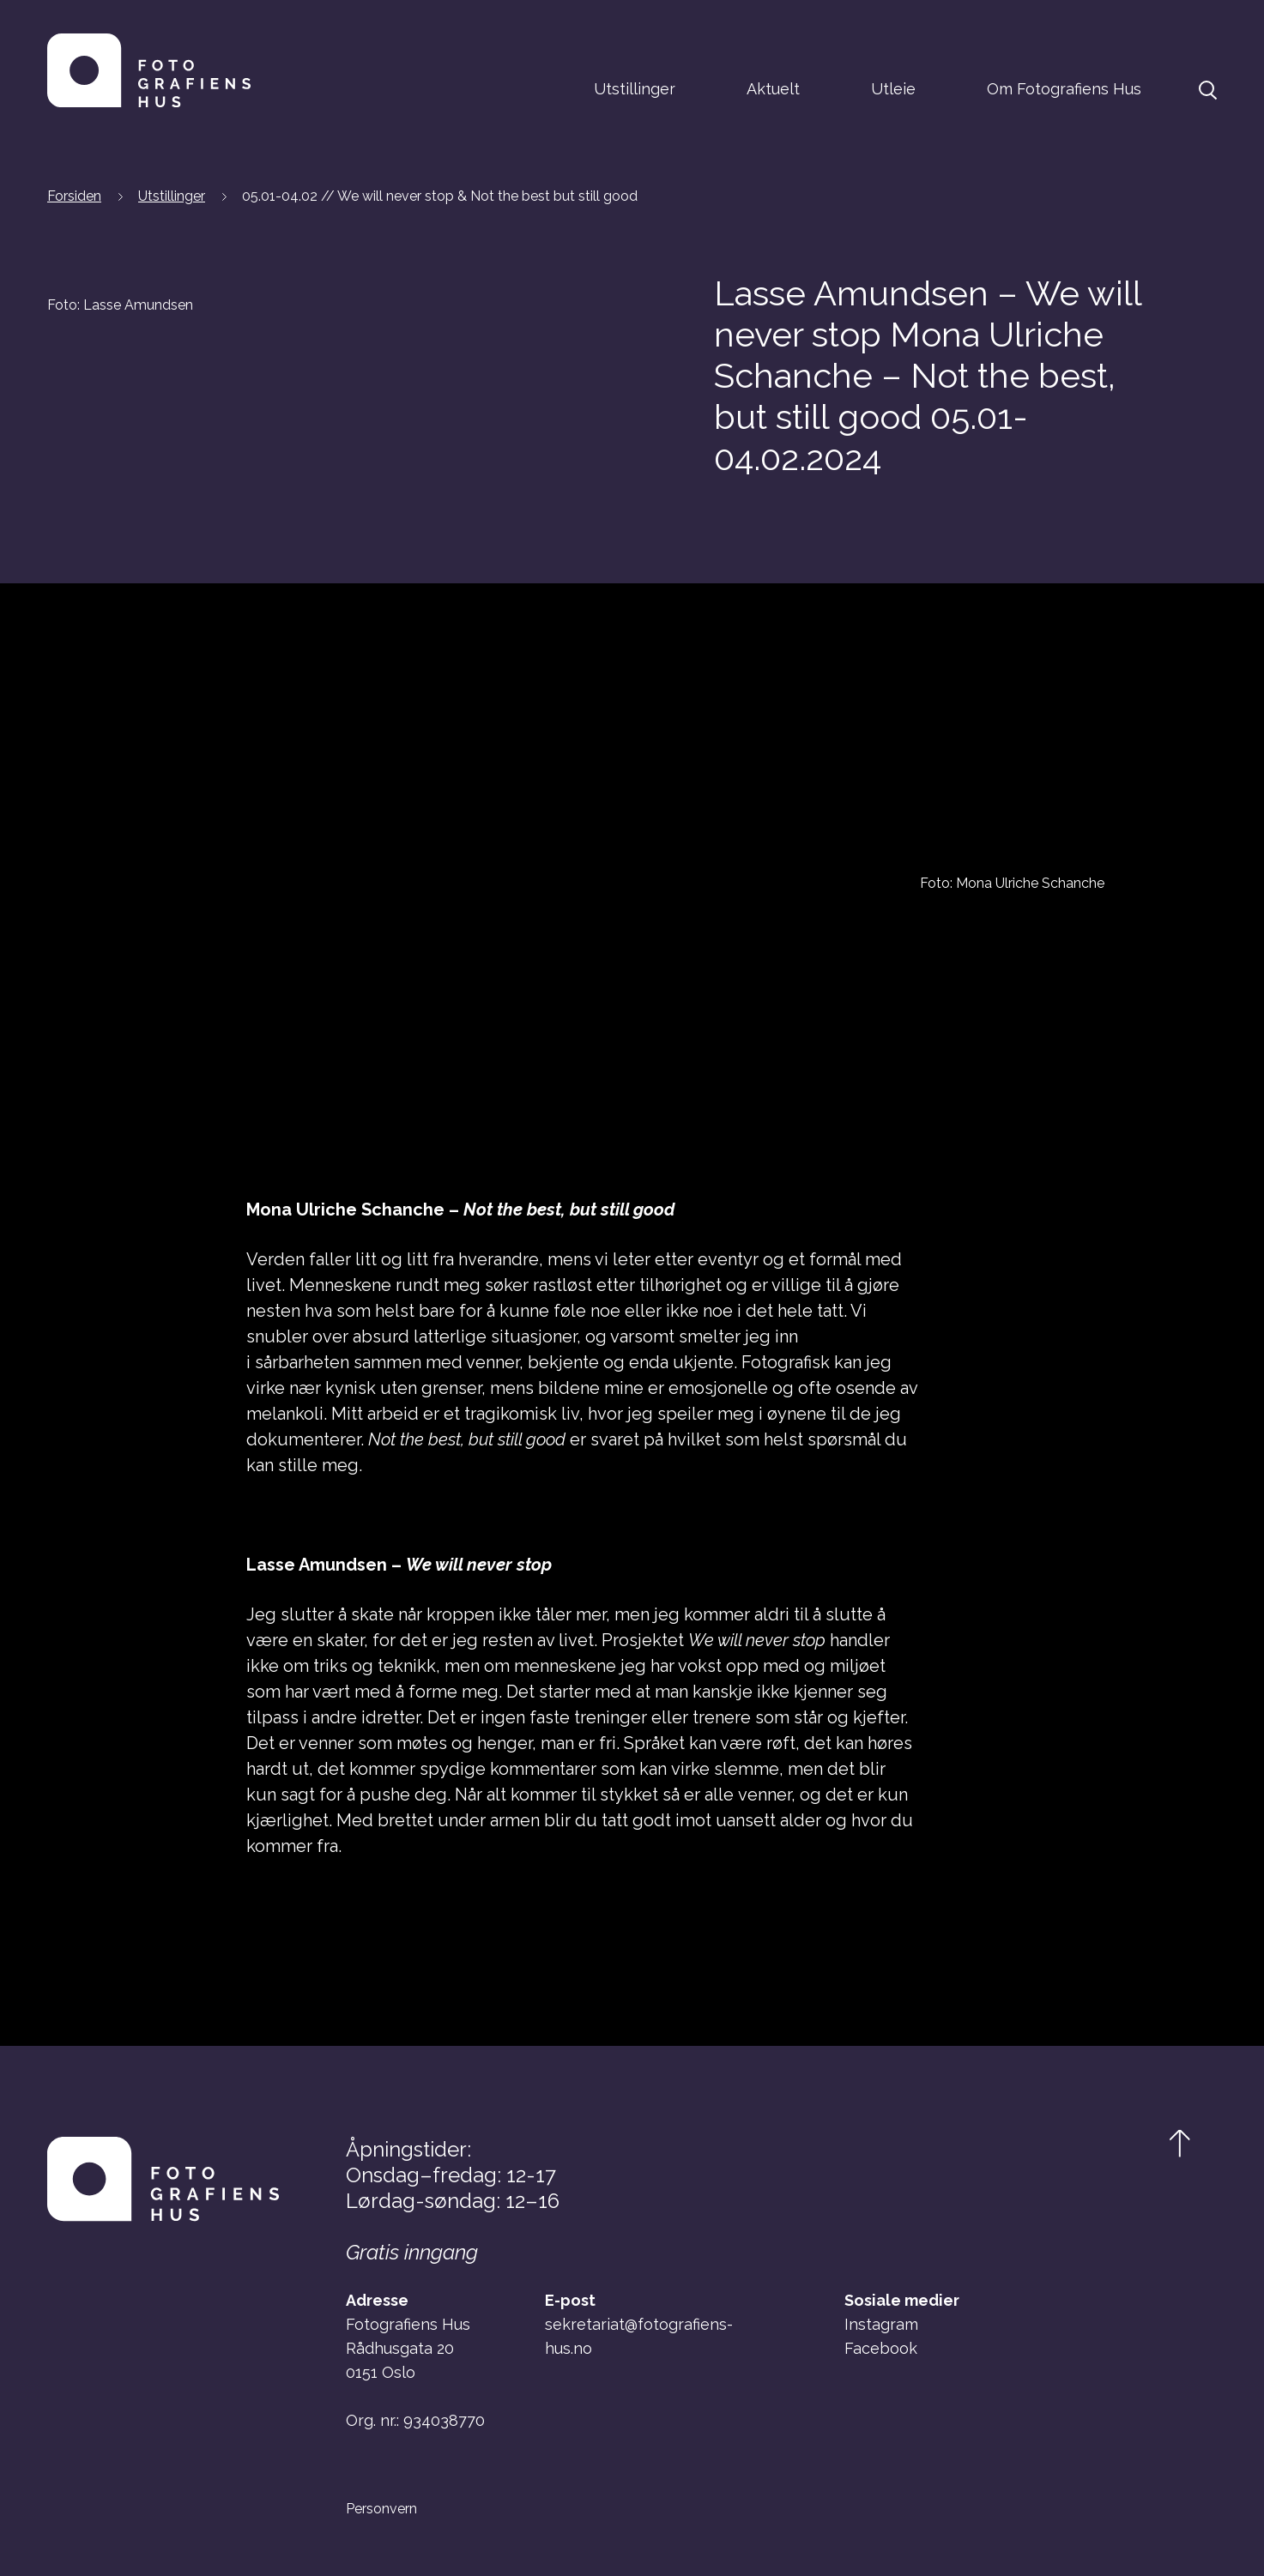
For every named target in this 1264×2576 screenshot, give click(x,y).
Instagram (881, 2324)
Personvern (381, 2509)
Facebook (880, 2348)
